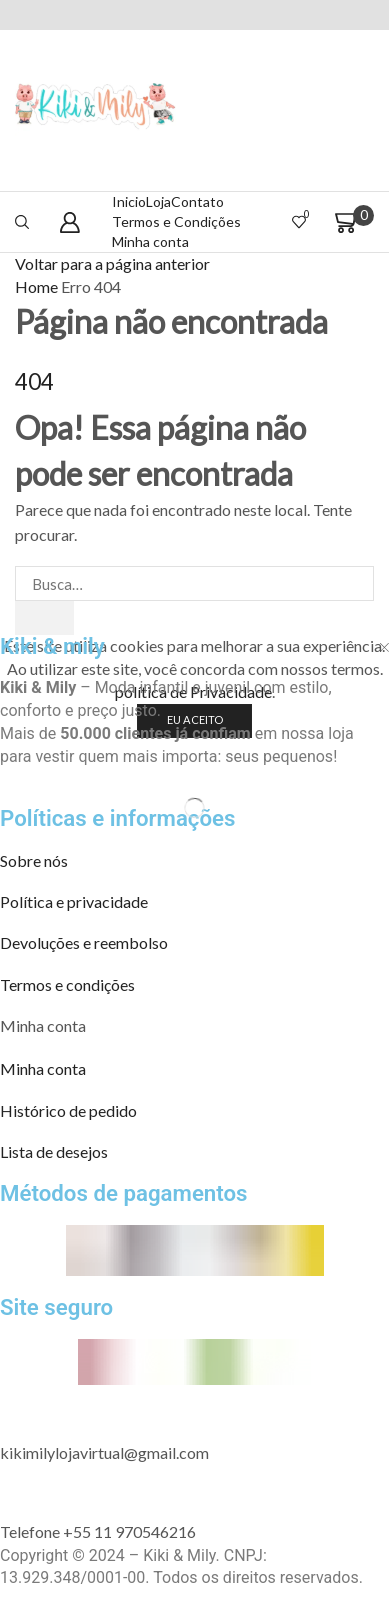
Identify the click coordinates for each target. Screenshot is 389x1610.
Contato (197, 201)
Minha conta (150, 241)
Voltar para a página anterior (112, 263)
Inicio (129, 201)
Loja (158, 201)
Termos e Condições (176, 221)
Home (36, 286)
